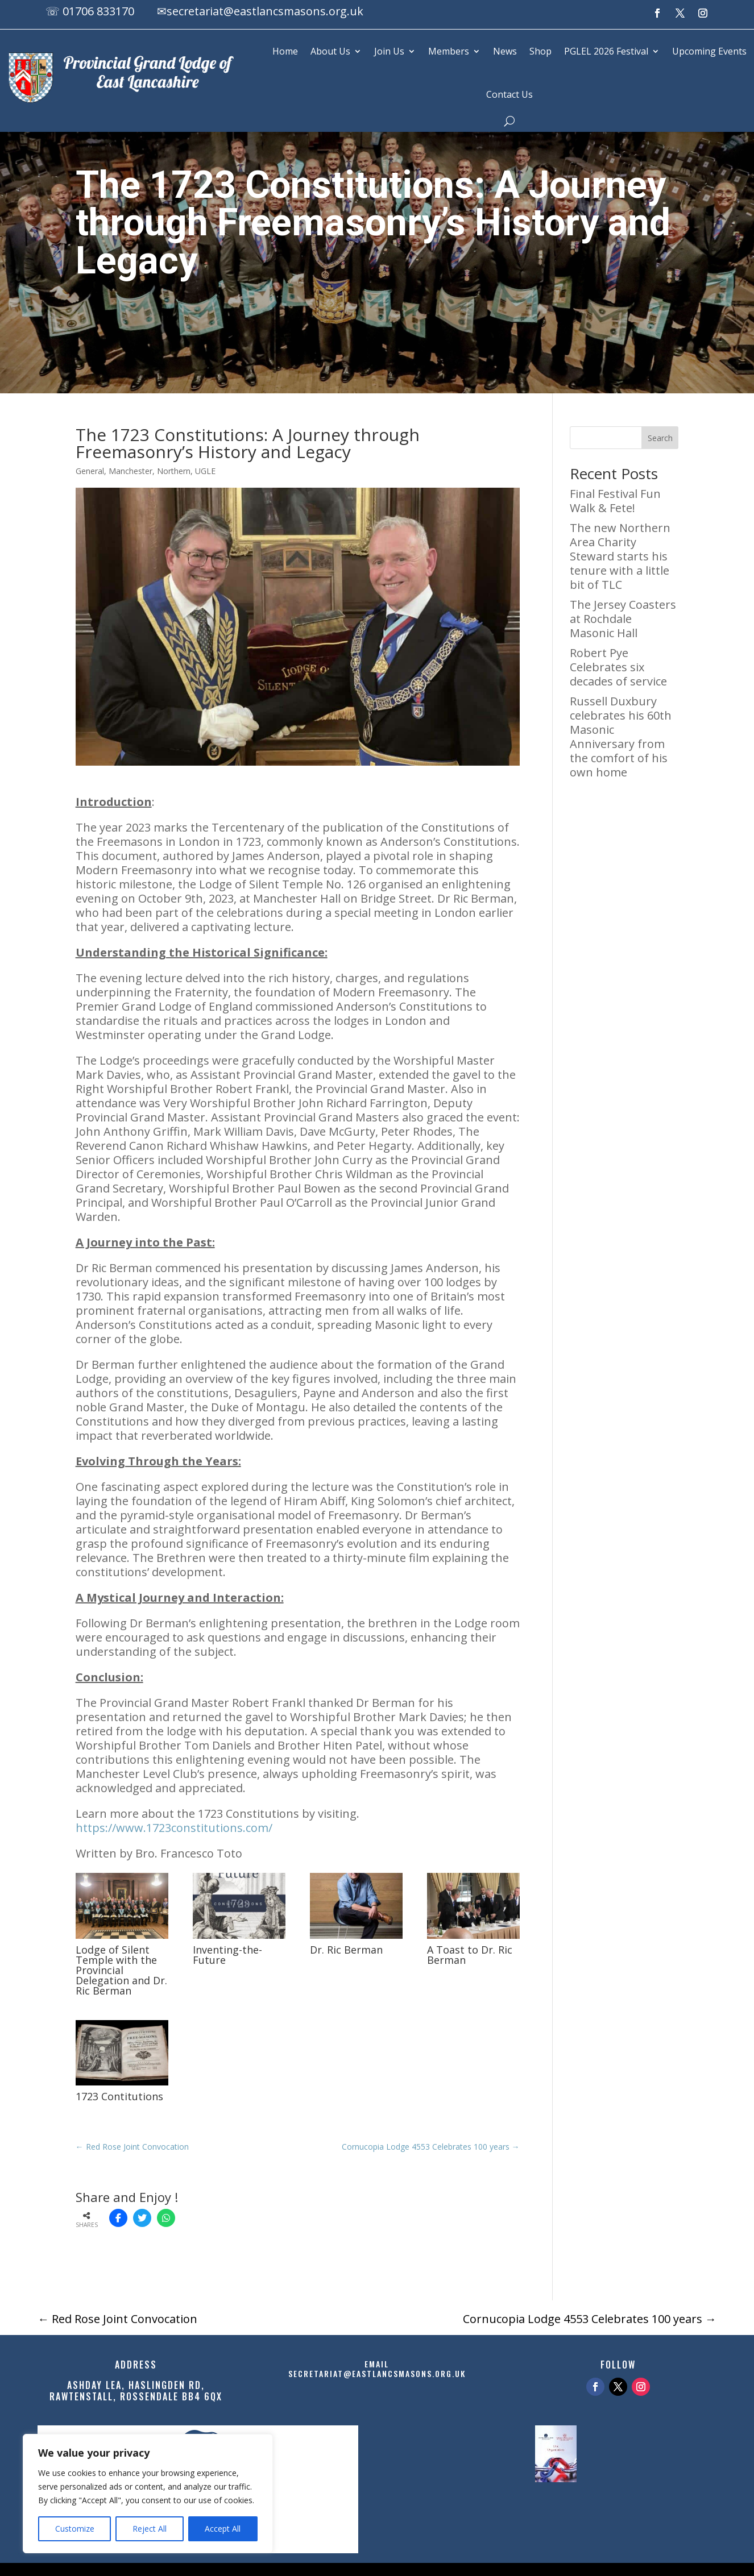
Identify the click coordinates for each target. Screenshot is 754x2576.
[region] (148, 2493)
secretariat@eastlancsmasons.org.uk (266, 11)
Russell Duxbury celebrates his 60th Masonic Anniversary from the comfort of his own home (621, 736)
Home (285, 51)
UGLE (205, 471)
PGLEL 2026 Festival (606, 51)
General (90, 471)
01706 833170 (98, 11)
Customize (74, 2528)
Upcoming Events (709, 51)
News (505, 51)
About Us (330, 51)
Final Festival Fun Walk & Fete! (615, 501)
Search (660, 438)
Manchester (130, 471)
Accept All (223, 2528)
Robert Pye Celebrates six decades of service (618, 667)
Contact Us (509, 94)
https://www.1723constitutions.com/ (174, 1827)
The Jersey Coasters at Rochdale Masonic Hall (623, 619)
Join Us (389, 51)
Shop (540, 51)
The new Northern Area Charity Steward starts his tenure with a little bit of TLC (620, 556)
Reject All (149, 2528)
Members (448, 51)
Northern (173, 471)
